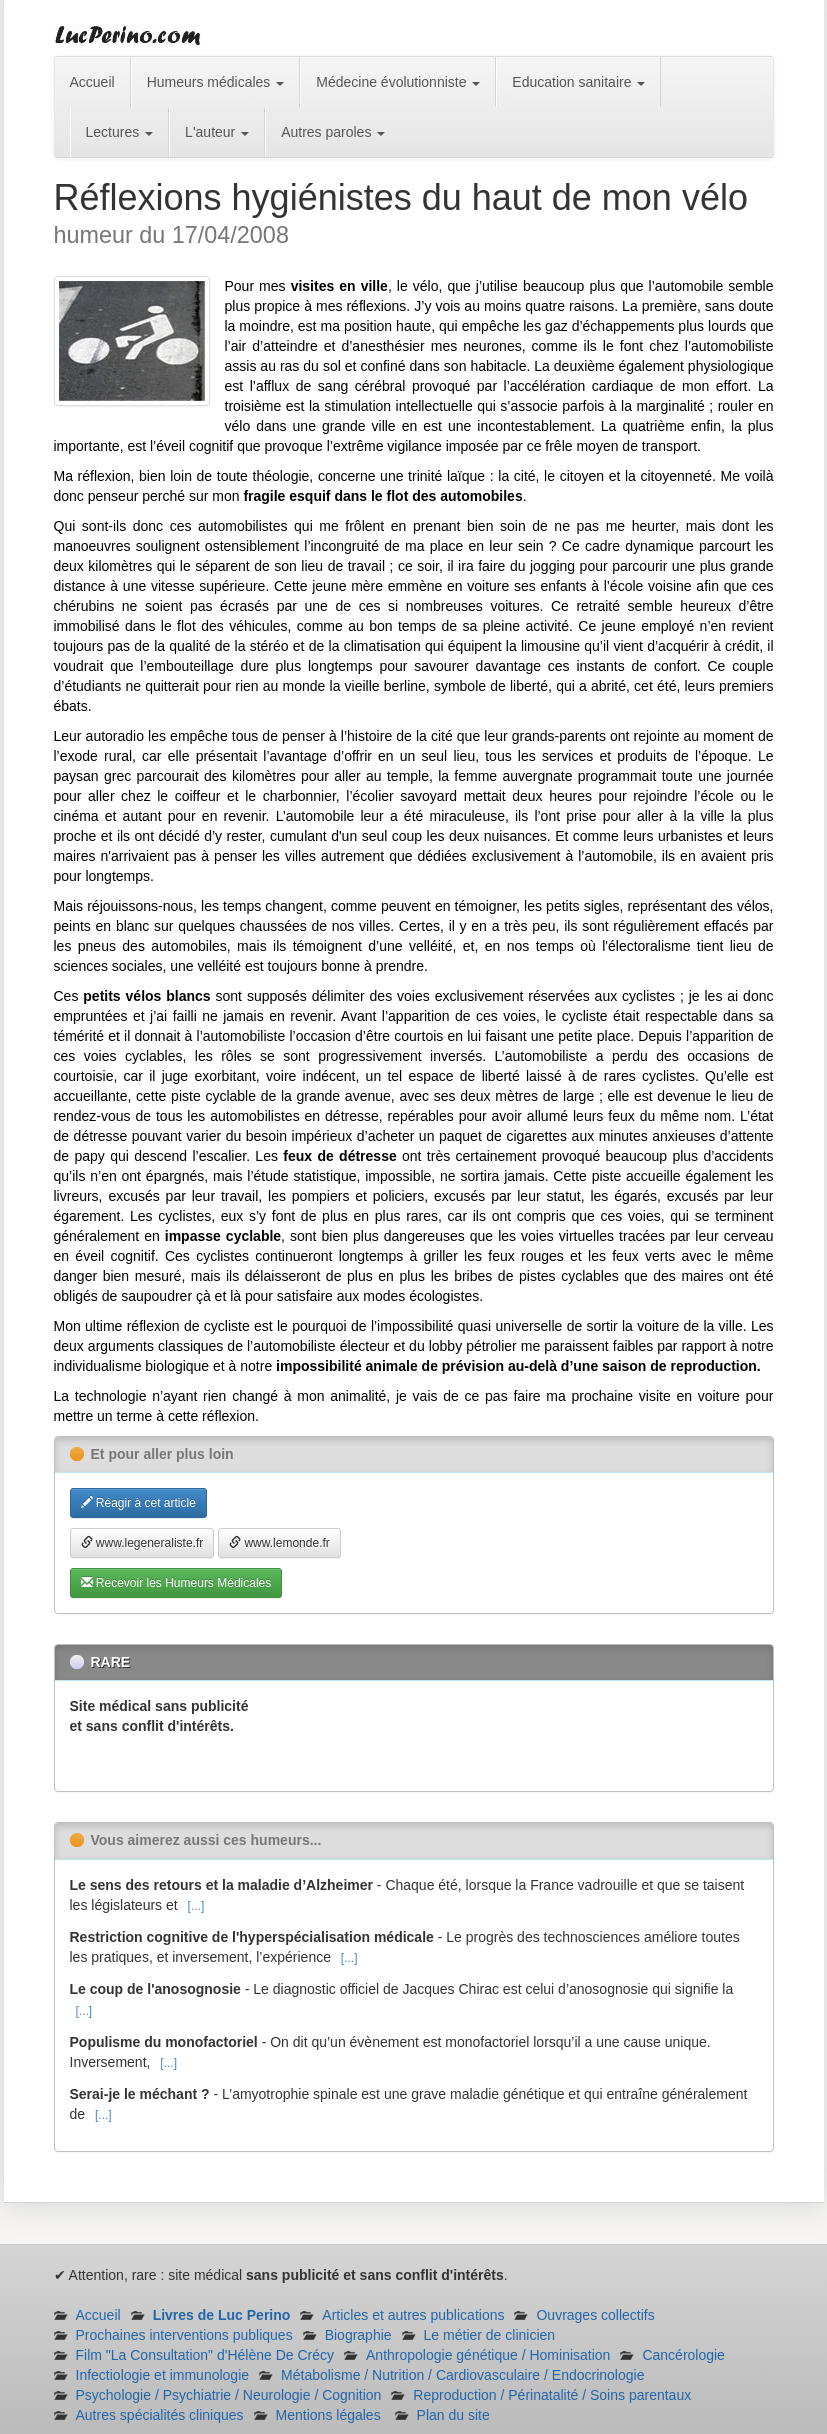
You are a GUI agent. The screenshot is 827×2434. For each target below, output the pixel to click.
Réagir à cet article (138, 1503)
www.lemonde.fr (279, 1543)
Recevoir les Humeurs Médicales (176, 1583)
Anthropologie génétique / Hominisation (488, 2355)
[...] (196, 1906)
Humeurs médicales (216, 82)
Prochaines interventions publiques (184, 2335)
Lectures (120, 132)
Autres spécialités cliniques (160, 2415)
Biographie (358, 2335)
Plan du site (453, 2415)
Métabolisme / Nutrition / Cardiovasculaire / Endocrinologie (462, 2375)
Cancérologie (683, 2355)
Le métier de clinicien (490, 2335)
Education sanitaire (578, 82)
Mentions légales (328, 2415)
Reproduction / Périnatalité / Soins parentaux (552, 2395)
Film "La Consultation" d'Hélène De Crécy (205, 2355)
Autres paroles (333, 132)
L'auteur (217, 132)
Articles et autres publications (413, 2315)
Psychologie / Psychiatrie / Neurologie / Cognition (229, 2395)
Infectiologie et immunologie (163, 2375)
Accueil (92, 82)
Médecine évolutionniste (398, 82)
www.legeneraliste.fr (142, 1543)
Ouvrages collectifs (595, 2315)
